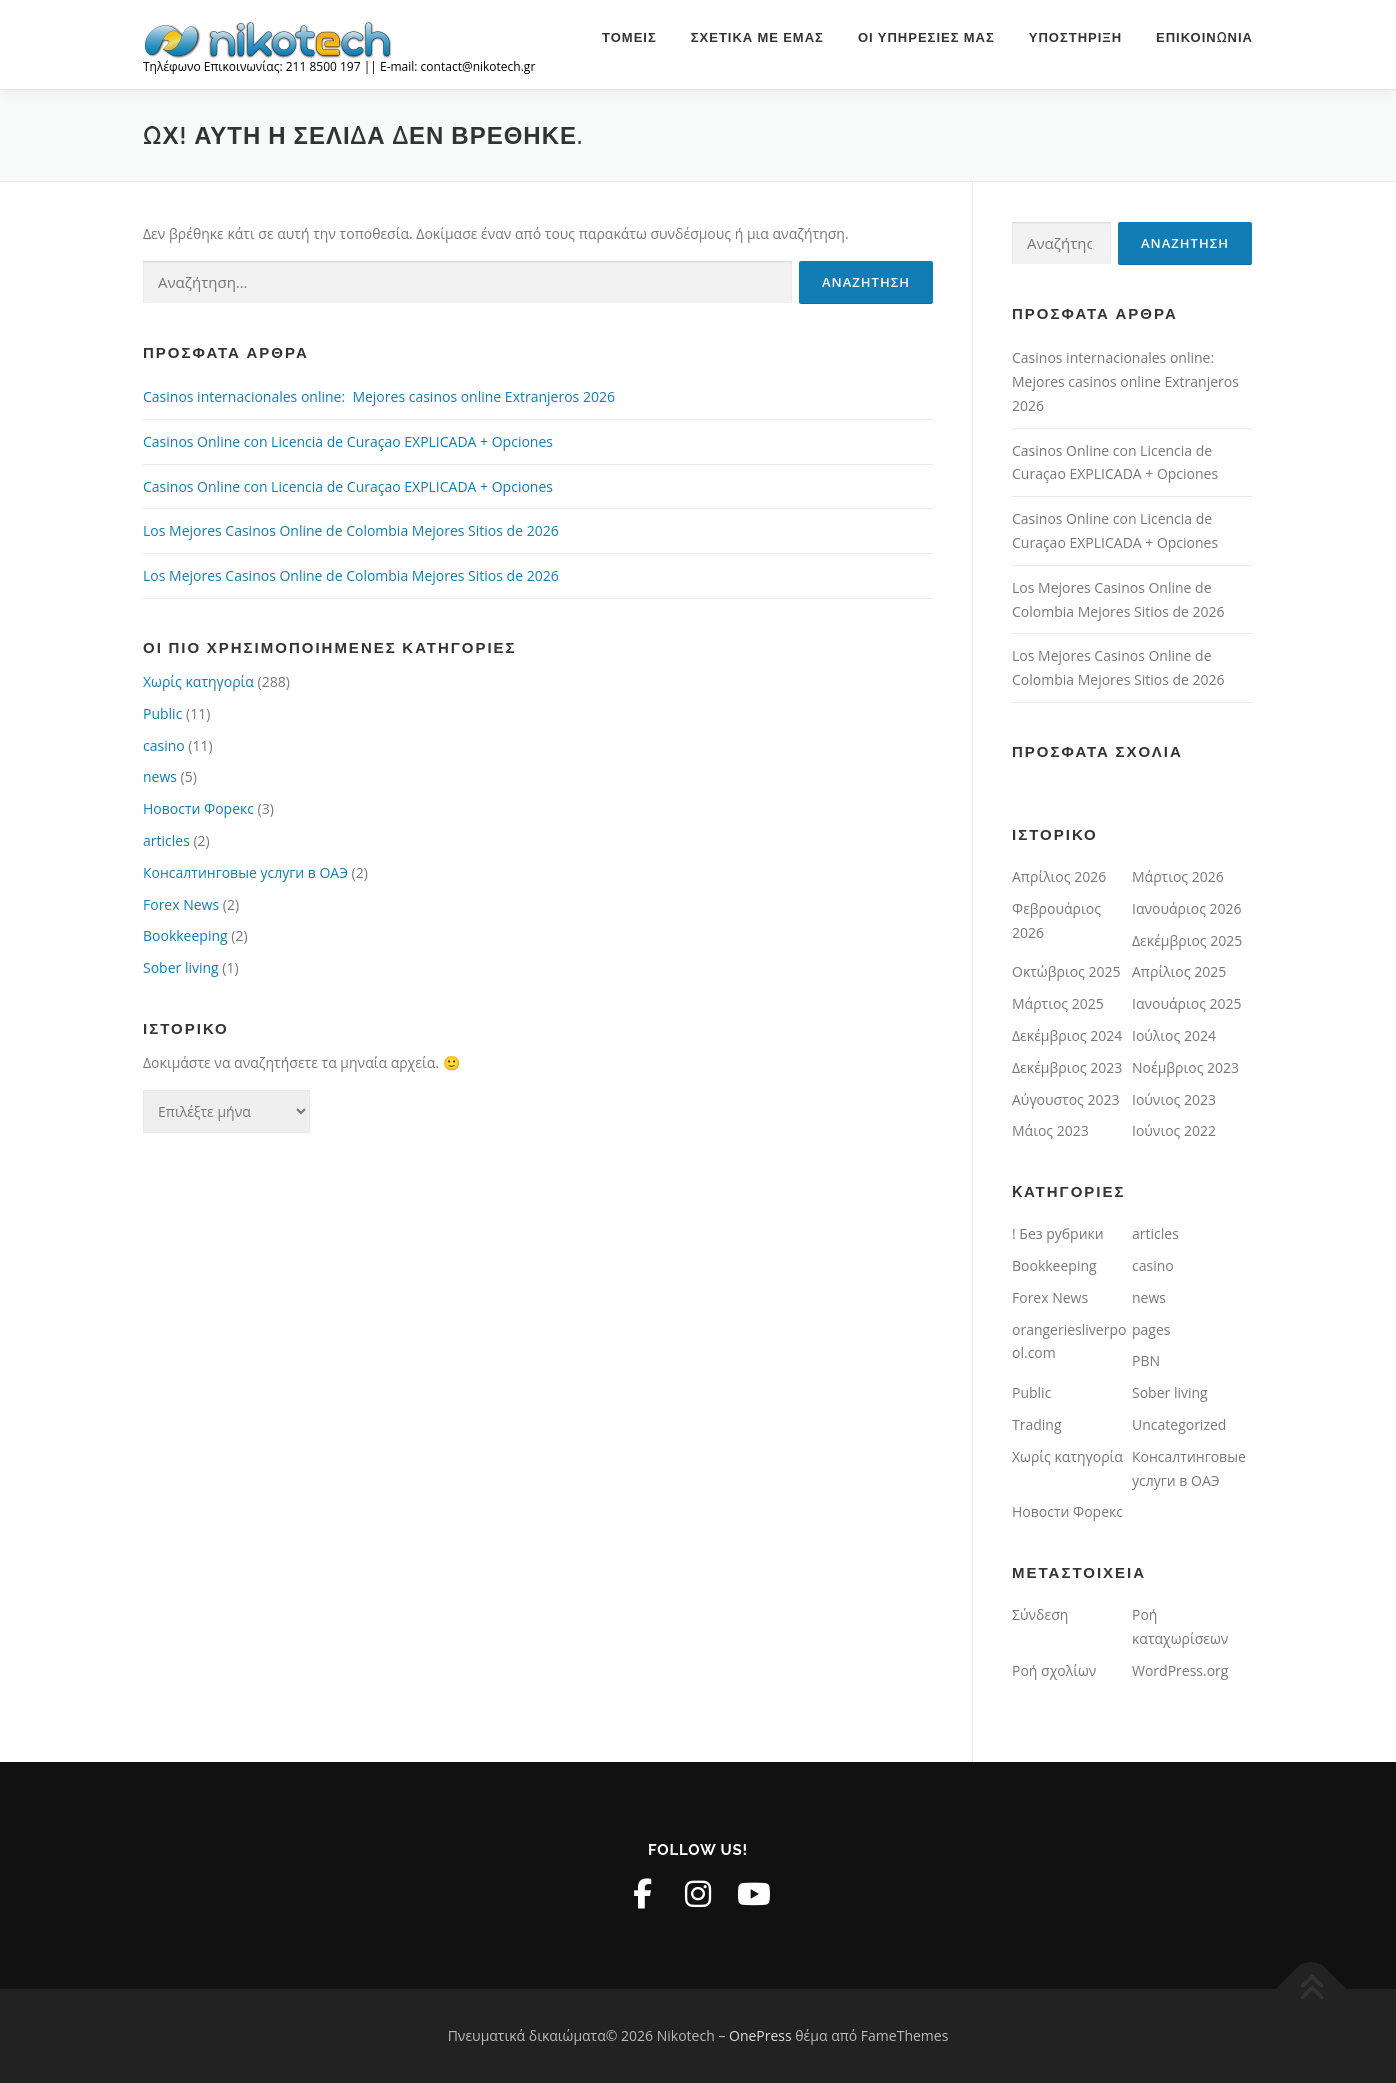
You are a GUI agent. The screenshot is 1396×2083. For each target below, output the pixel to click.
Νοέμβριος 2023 (1185, 1067)
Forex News (181, 904)
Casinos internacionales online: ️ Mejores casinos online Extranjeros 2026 (379, 396)
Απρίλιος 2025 (1179, 971)
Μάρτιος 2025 (1058, 1003)
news (160, 776)
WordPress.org (1180, 1670)
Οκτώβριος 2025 (1066, 971)
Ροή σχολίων (1054, 1670)
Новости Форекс (198, 808)
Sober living (181, 967)
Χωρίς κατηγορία (198, 681)
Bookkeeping (185, 935)
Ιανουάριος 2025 (1187, 1003)
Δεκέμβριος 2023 (1067, 1067)
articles (166, 840)
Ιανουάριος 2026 (1187, 908)
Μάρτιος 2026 (1178, 876)
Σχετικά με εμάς (757, 37)
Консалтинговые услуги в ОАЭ (245, 872)
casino (164, 745)
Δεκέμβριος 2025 (1187, 940)
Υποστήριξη (1075, 37)
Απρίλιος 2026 (1059, 876)
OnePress (760, 2035)
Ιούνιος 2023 (1174, 1099)
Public (162, 713)
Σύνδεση (1040, 1614)
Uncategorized (1179, 1424)
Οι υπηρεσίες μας (926, 37)
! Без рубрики (1058, 1233)
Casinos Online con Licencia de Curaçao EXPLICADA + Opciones (348, 441)
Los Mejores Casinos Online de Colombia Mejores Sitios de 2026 (351, 530)
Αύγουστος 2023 (1066, 1099)
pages (1151, 1329)
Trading (1037, 1424)
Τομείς (629, 37)
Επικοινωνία (1204, 37)
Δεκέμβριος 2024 (1067, 1035)
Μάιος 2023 (1050, 1130)
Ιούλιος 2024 (1174, 1035)
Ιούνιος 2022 (1174, 1130)
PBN (1146, 1360)
